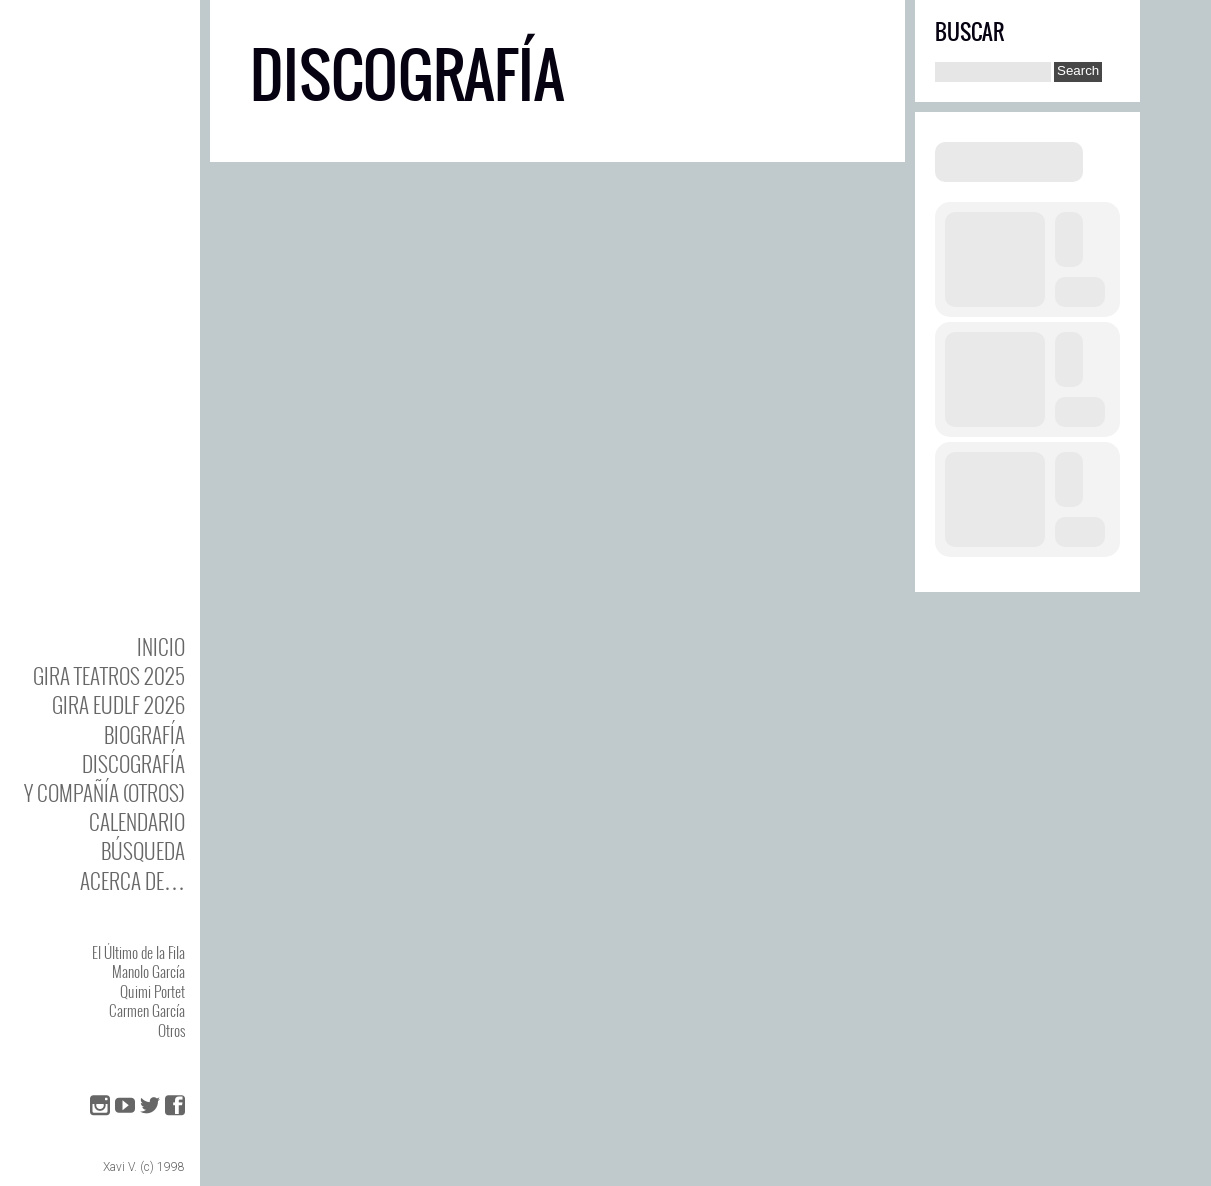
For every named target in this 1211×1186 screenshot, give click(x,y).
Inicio (161, 646)
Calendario (137, 821)
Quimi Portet (152, 991)
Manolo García (148, 971)
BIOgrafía (144, 734)
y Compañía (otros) (104, 792)
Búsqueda (143, 850)
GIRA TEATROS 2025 (109, 675)
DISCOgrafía (133, 763)
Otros (171, 1030)
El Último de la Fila (138, 952)
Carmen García (147, 1010)
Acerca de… (132, 880)
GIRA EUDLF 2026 (118, 704)
